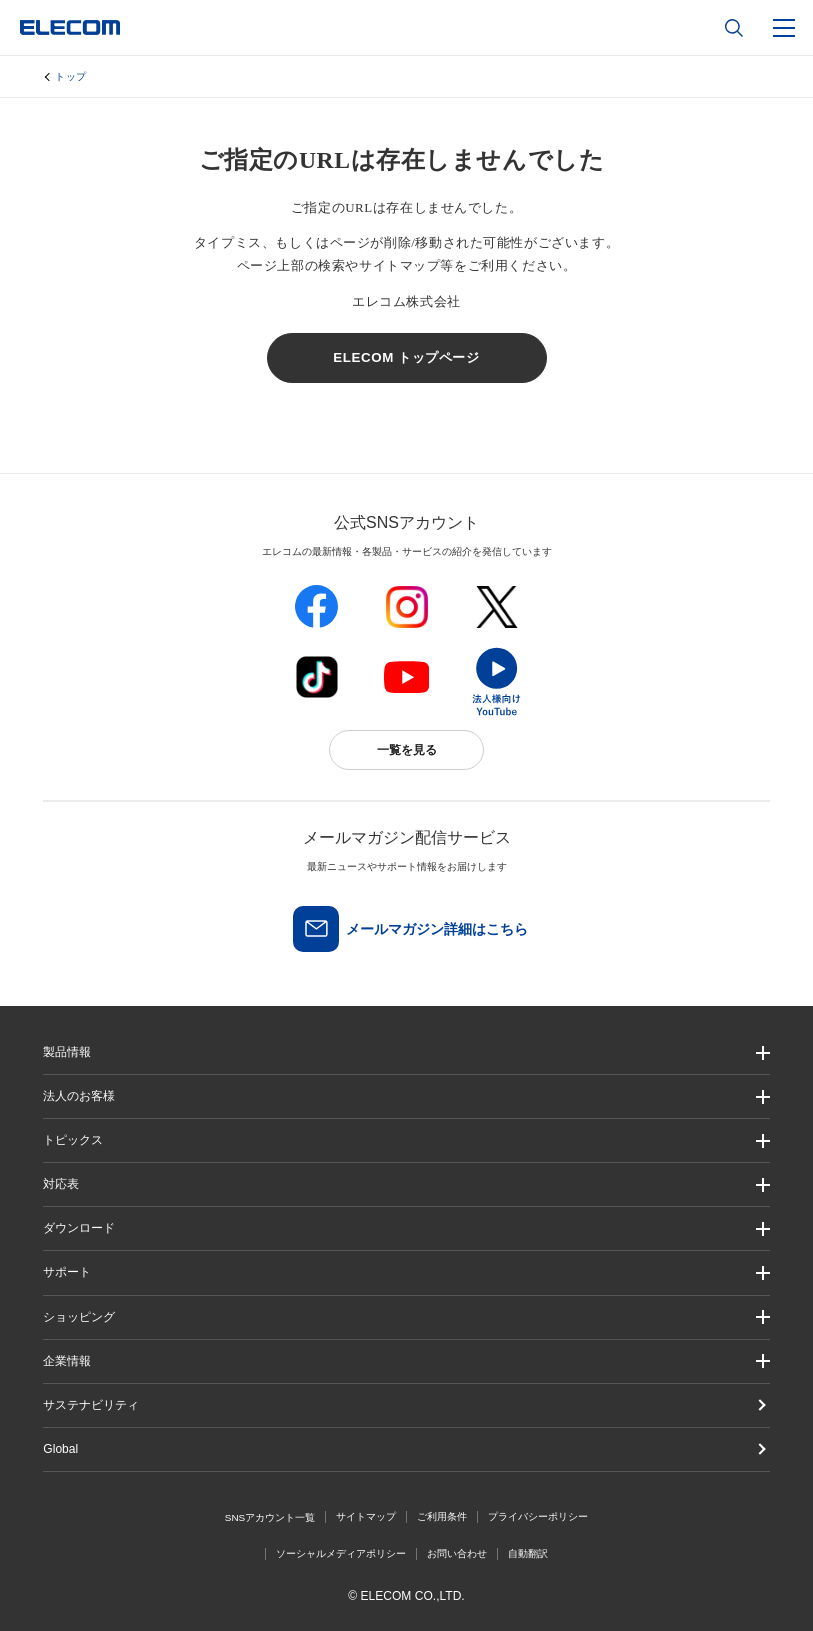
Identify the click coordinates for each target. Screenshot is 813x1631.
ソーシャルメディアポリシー (341, 1553)
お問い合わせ (457, 1553)
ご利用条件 (442, 1516)
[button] (406, 1140)
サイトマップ (366, 1516)
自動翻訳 (528, 1553)
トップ (71, 76)
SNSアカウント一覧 (270, 1517)
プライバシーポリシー (538, 1516)
